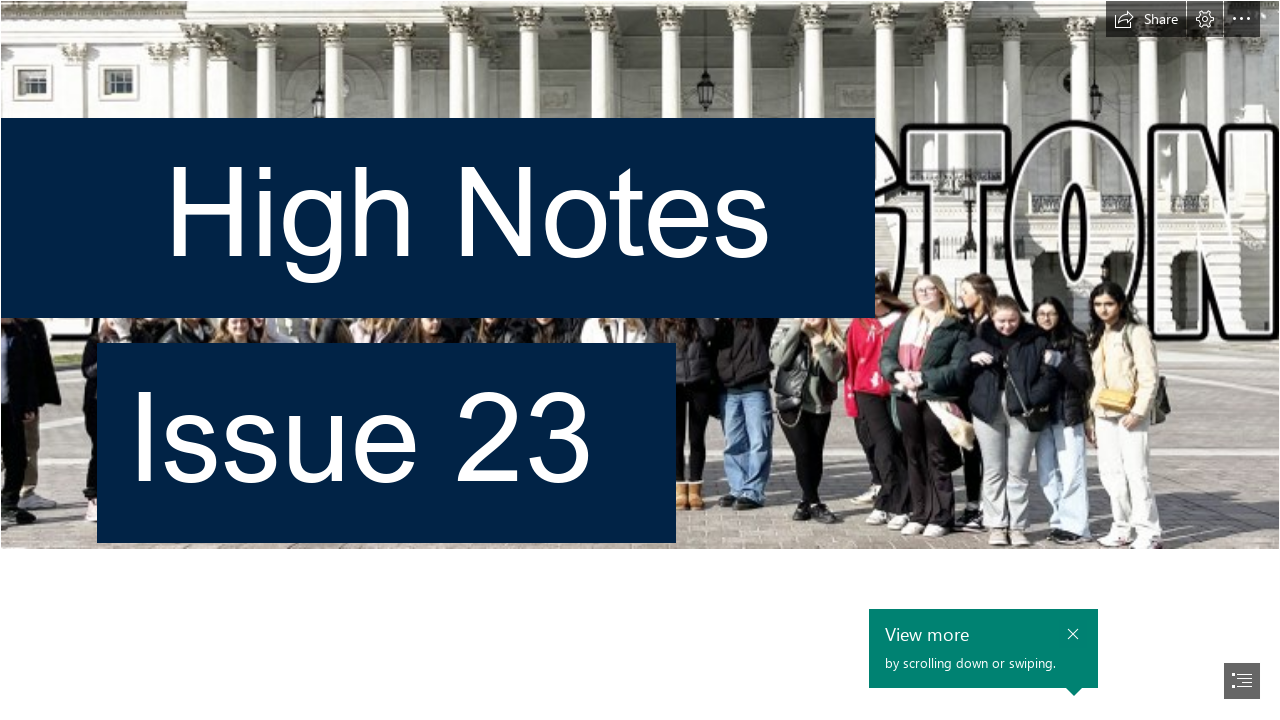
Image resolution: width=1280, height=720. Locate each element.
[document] (640, 360)
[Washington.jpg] (640, 296)
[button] (1146, 19)
